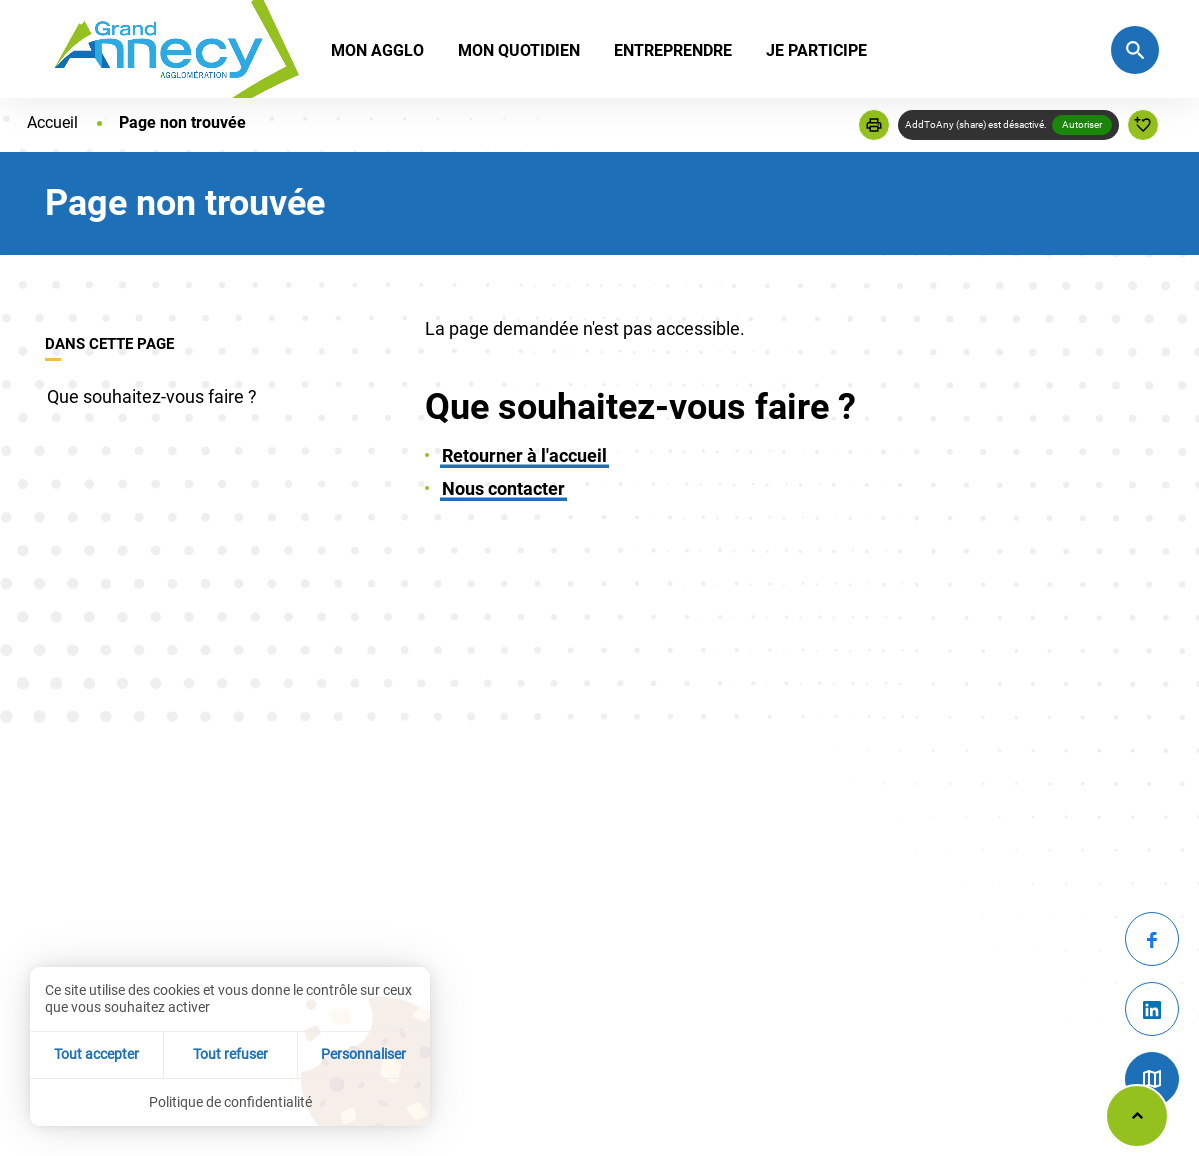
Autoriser (1082, 124)
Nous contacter (503, 488)
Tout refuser (230, 1054)
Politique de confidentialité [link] (230, 1102)
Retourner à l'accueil (524, 455)
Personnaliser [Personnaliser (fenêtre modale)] (363, 1054)
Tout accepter (96, 1054)
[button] (874, 125)
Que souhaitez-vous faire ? (152, 396)
